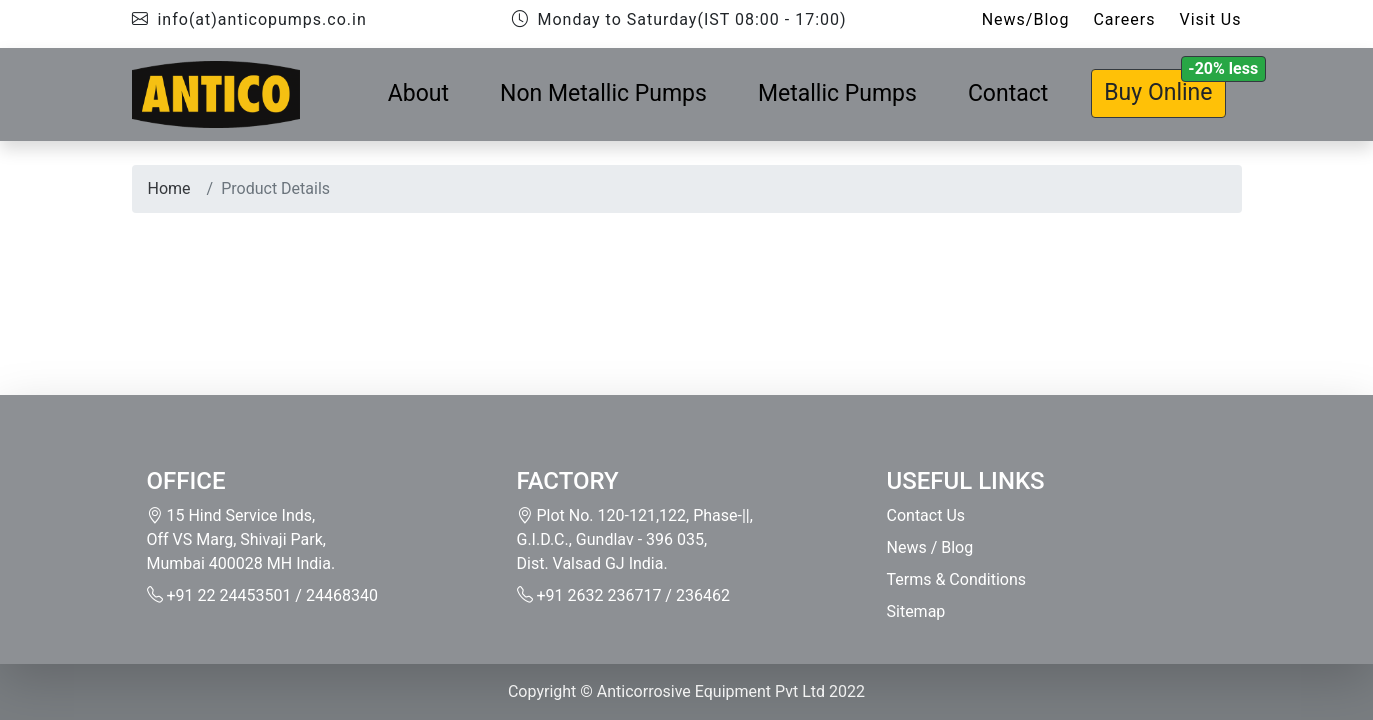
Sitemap (916, 611)
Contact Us (926, 515)
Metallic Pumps (837, 93)
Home (169, 188)
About (418, 93)
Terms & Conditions (957, 579)
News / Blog (930, 547)
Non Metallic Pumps (603, 93)
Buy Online (1158, 92)
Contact (1008, 93)
